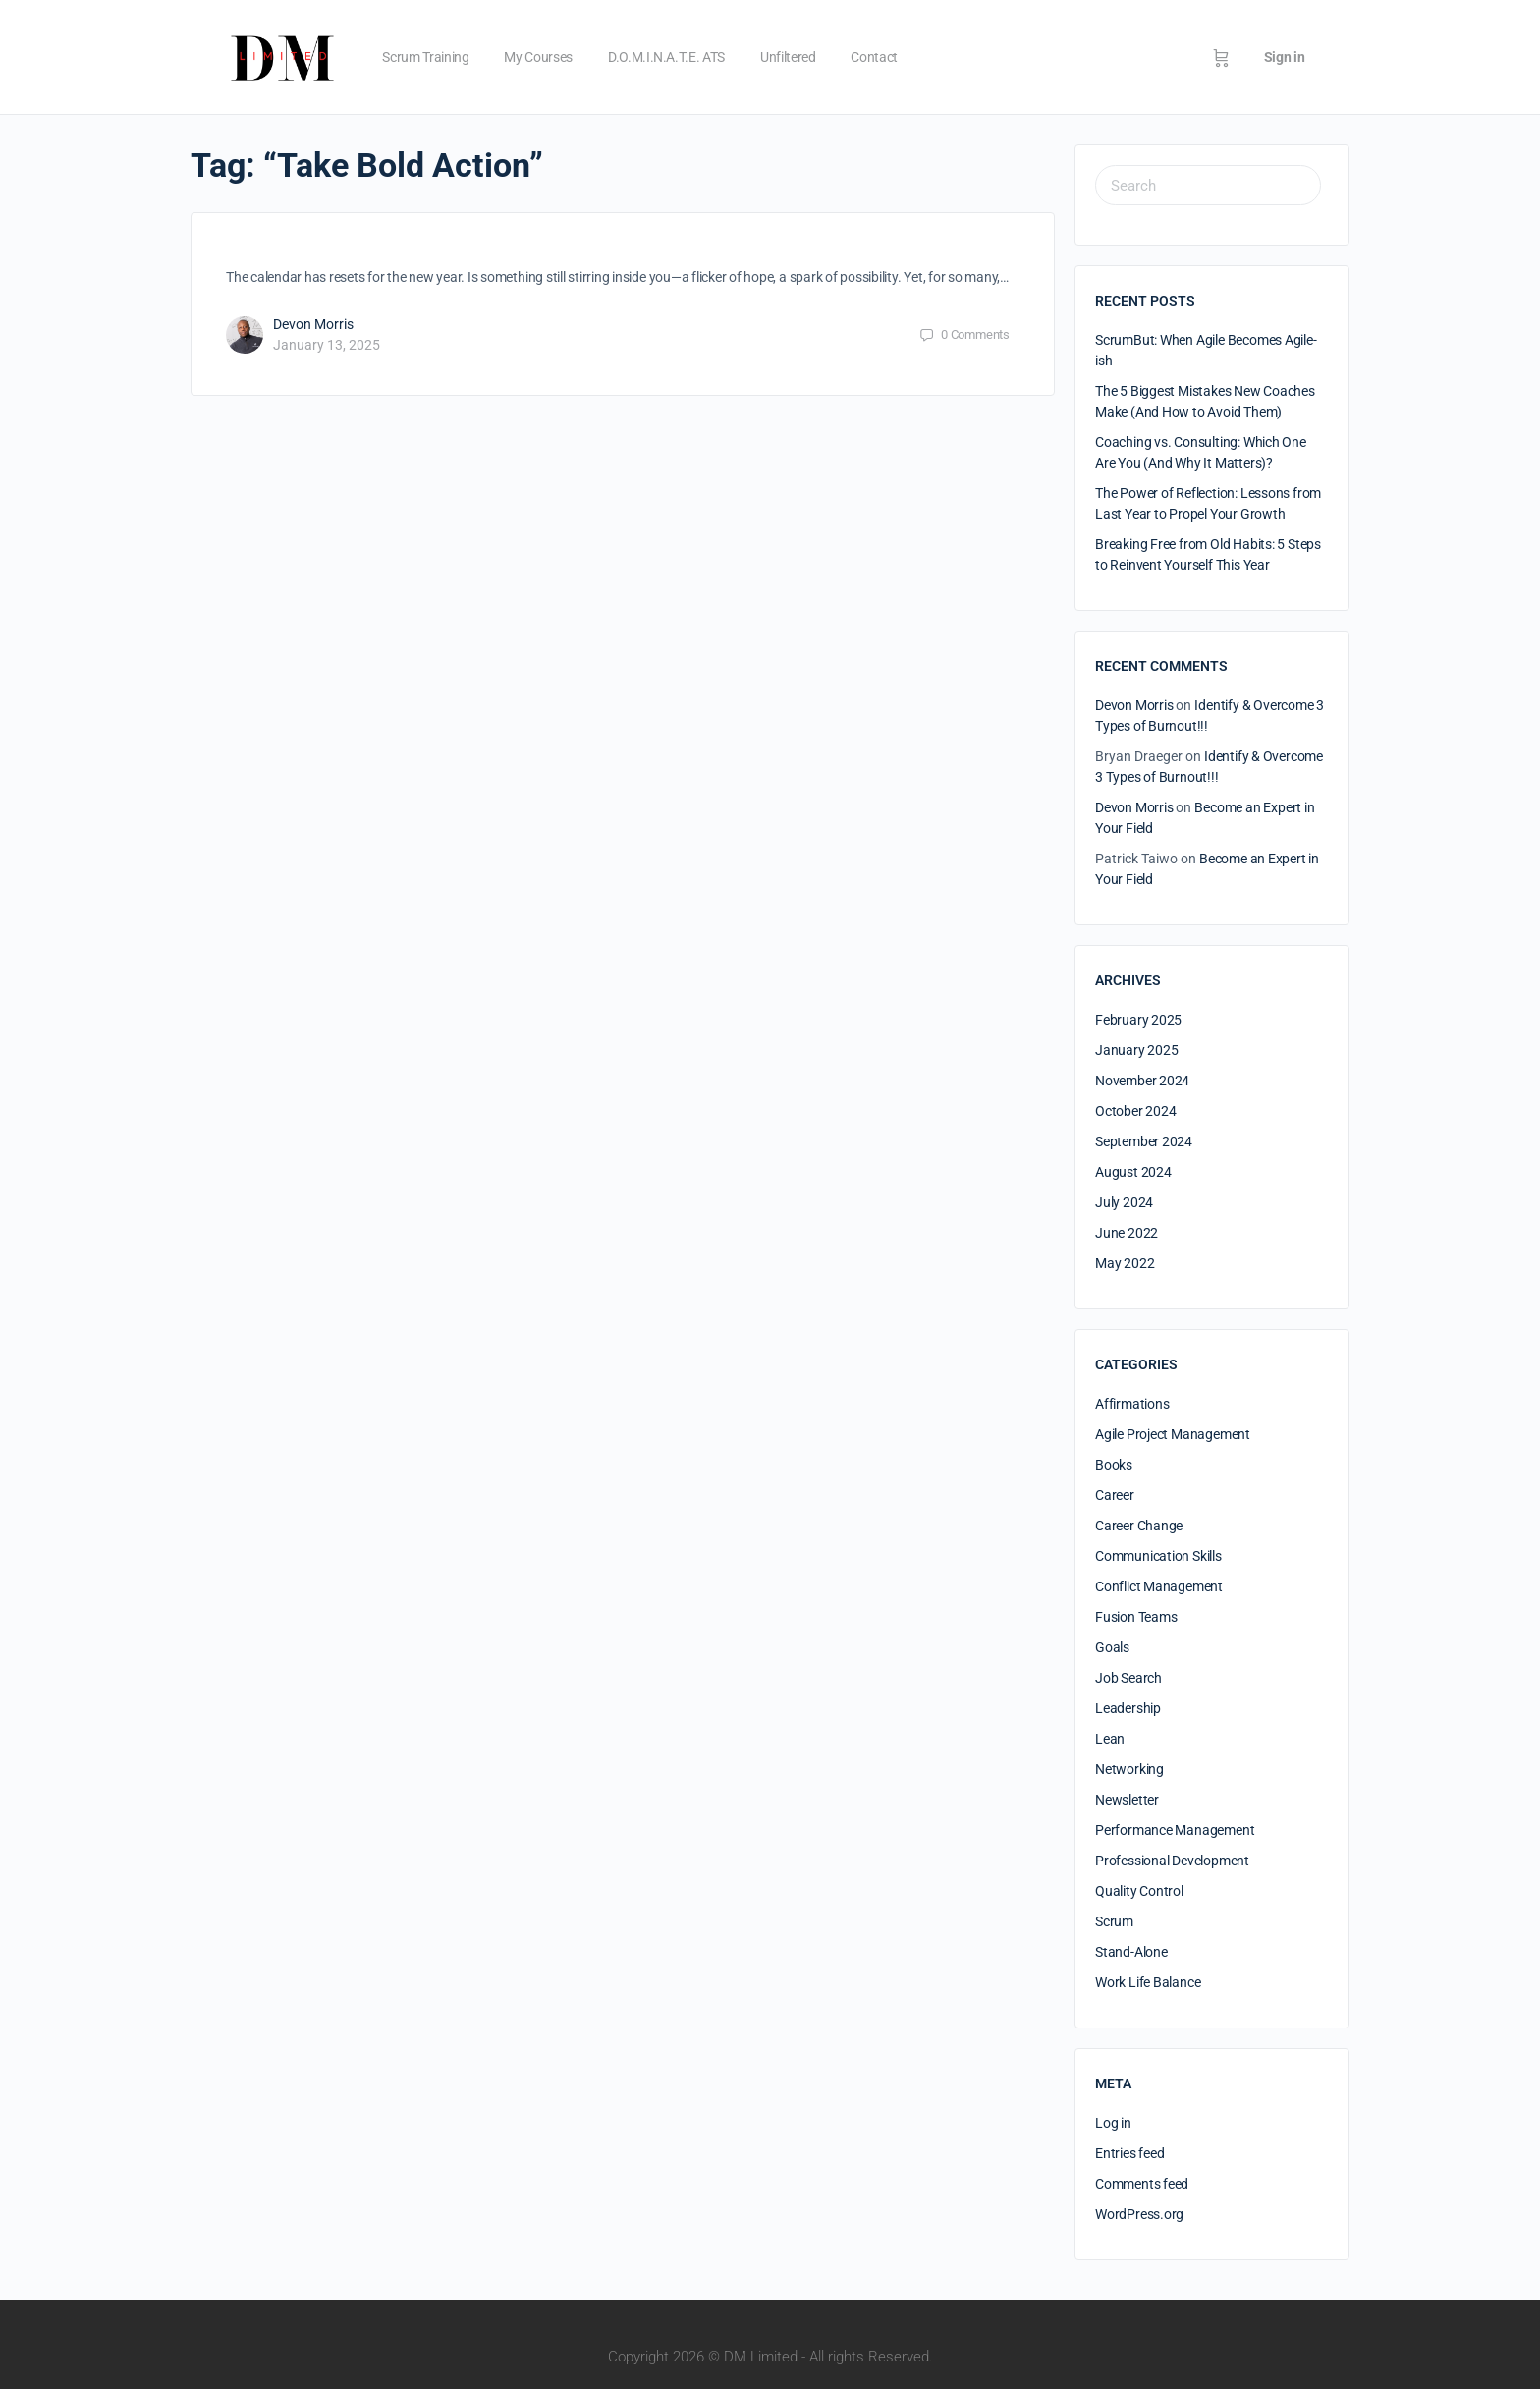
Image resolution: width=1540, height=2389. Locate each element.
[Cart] (1221, 57)
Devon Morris (313, 324)
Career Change (1138, 1525)
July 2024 (1124, 1202)
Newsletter (1127, 1799)
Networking (1129, 1769)
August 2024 (1133, 1172)
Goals (1112, 1647)
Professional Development (1172, 1860)
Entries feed (1129, 2153)
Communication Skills (1158, 1556)
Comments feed (1141, 2184)
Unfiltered (788, 57)
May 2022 (1124, 1263)
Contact (874, 57)
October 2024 (1135, 1111)
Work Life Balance (1147, 1982)
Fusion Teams (1136, 1617)
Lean (1110, 1739)
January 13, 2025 (326, 345)
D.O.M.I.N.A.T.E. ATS (666, 57)
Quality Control (1139, 1891)
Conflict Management (1159, 1586)
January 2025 (1136, 1050)
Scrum (1114, 1921)
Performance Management (1174, 1830)
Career (1114, 1495)
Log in (1113, 2123)
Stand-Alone (1131, 1952)
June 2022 (1126, 1233)
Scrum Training (425, 57)
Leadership (1128, 1708)
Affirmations (1132, 1404)
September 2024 (1143, 1141)
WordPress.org (1139, 2214)
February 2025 (1138, 1020)
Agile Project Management (1172, 1434)
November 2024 (1142, 1080)
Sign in (1284, 57)
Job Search (1128, 1678)
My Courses (538, 57)
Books (1113, 1464)
